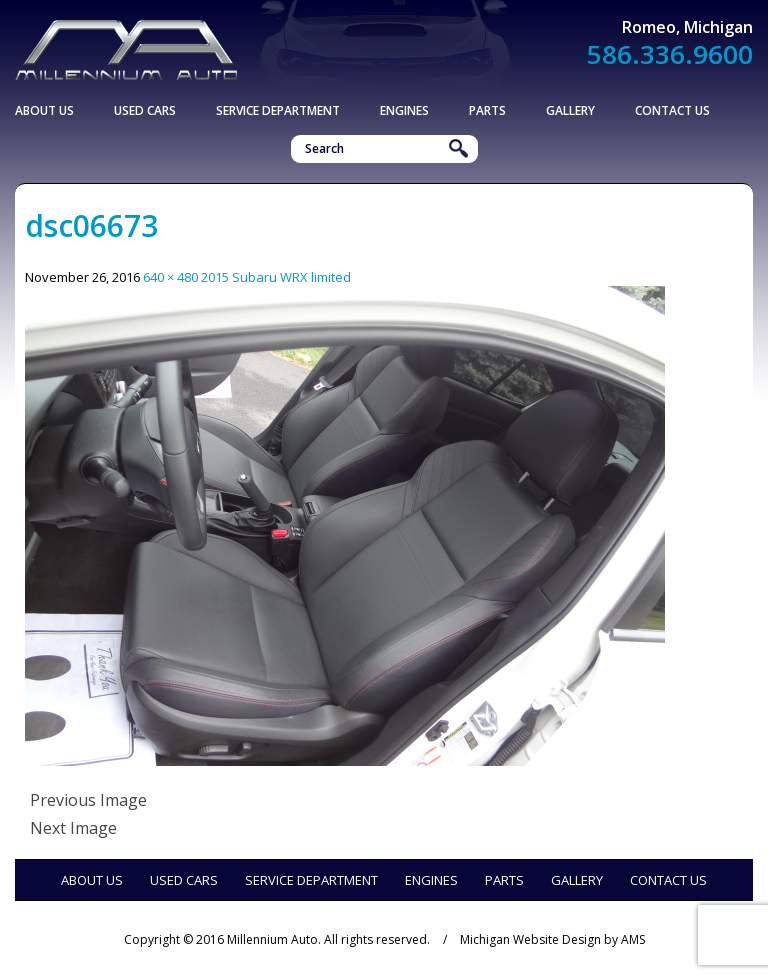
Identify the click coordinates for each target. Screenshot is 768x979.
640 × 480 (170, 277)
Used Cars (145, 110)
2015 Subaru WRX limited (276, 277)
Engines (404, 110)
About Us (44, 110)
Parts (487, 110)
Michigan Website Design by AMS (552, 939)
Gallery (570, 110)
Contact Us (672, 110)
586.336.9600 (670, 54)
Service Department (278, 110)
